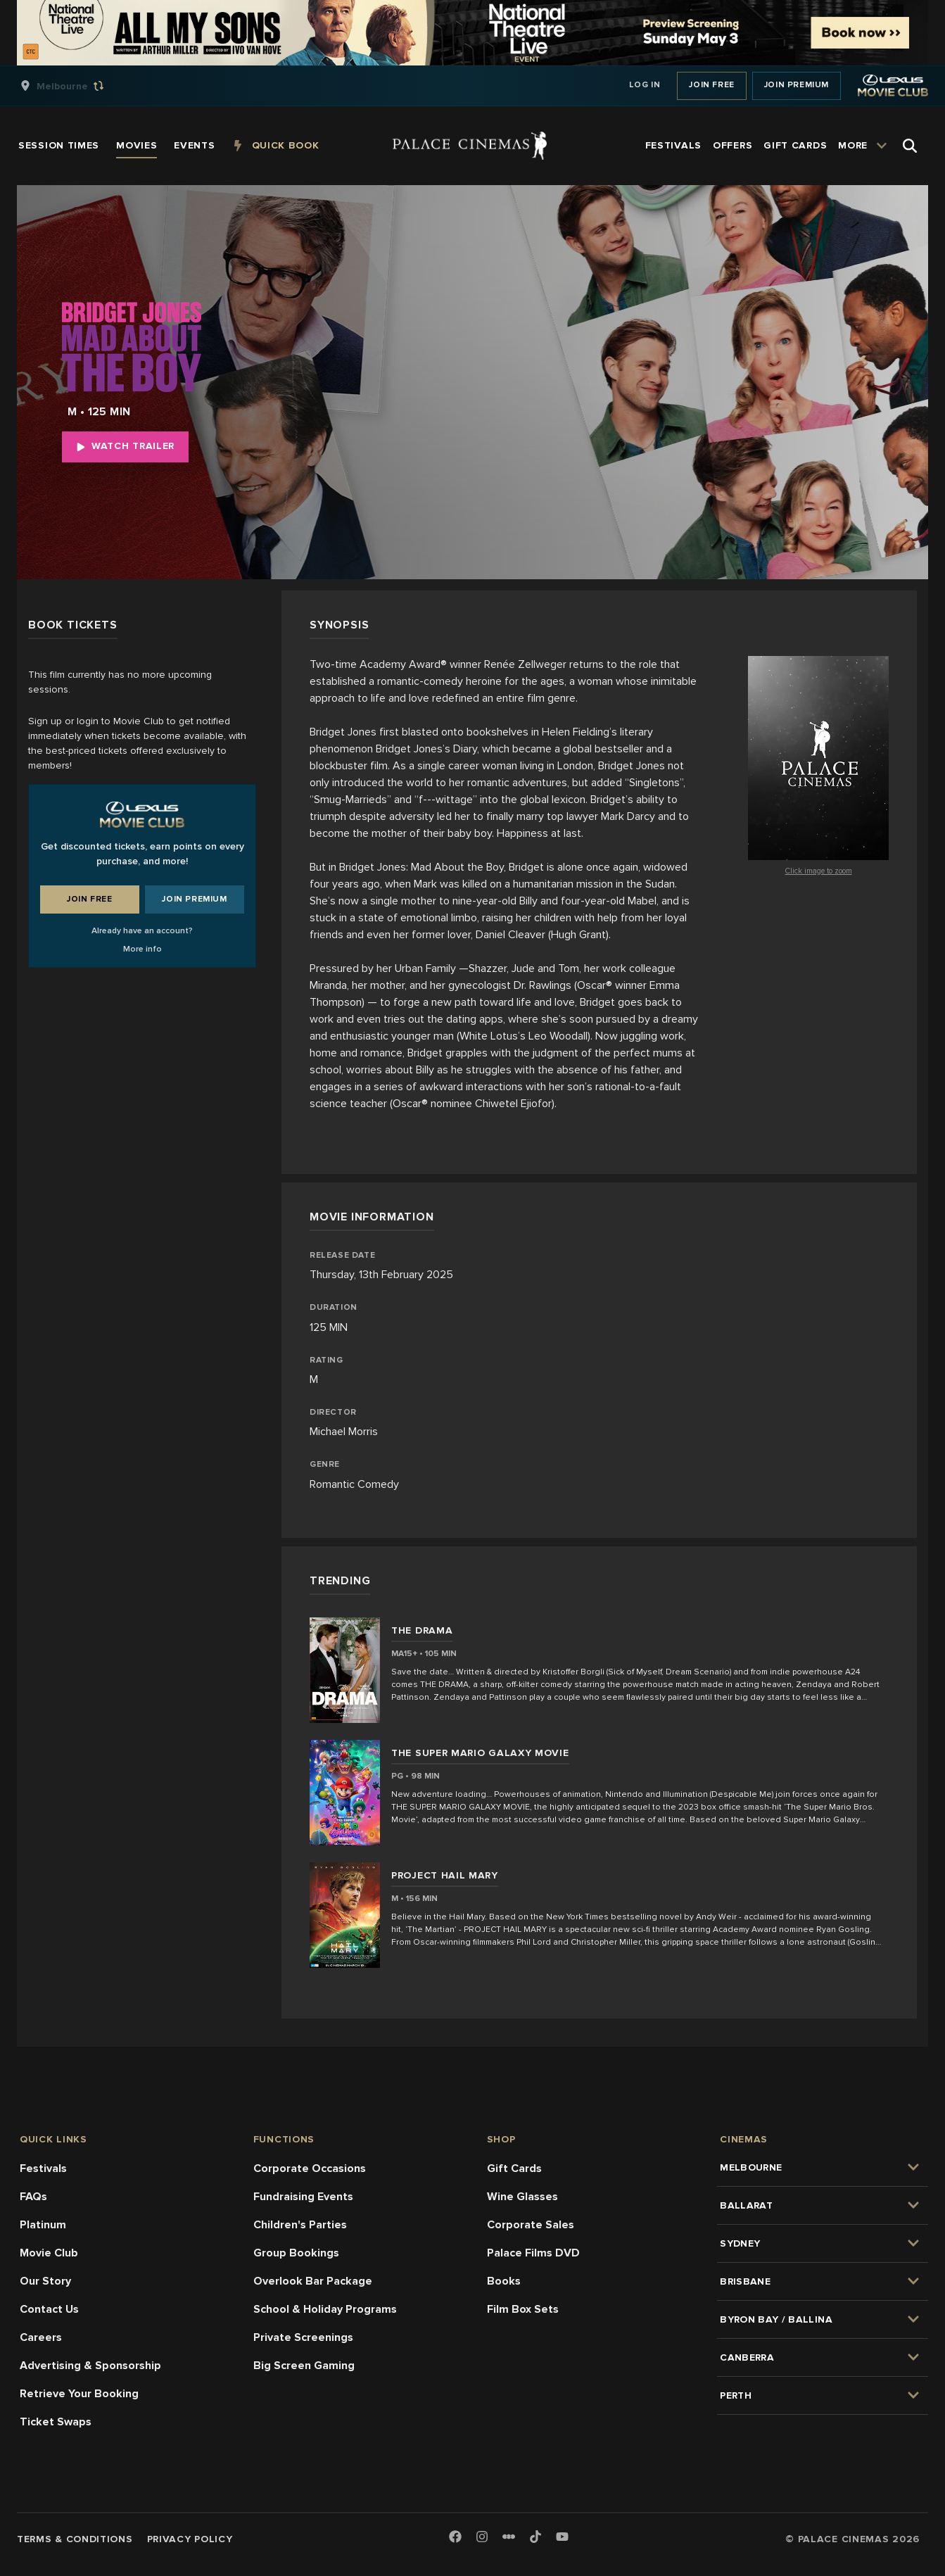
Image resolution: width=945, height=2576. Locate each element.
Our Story (45, 2281)
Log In (645, 85)
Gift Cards (514, 2168)
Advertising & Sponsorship (90, 2366)
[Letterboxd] (508, 2536)
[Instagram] (482, 2537)
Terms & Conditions (75, 2539)
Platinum (43, 2225)
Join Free (711, 85)
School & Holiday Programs (325, 2309)
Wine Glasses (522, 2197)
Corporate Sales (530, 2225)
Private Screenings (303, 2337)
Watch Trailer (125, 446)
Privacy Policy (190, 2539)
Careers (41, 2337)
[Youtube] (562, 2537)
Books (504, 2281)
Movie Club (49, 2253)
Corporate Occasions (309, 2168)
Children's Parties (300, 2225)
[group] (77, 86)
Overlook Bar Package (312, 2281)
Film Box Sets (523, 2309)
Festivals (43, 2168)
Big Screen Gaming (304, 2366)
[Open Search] (910, 145)
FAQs (33, 2197)
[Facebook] (455, 2537)
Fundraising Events (303, 2197)
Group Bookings (296, 2253)
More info (142, 949)
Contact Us (49, 2309)
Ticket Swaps (55, 2422)
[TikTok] (535, 2536)
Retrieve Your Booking (79, 2394)
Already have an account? (142, 931)
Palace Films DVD (533, 2253)
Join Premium (796, 85)
